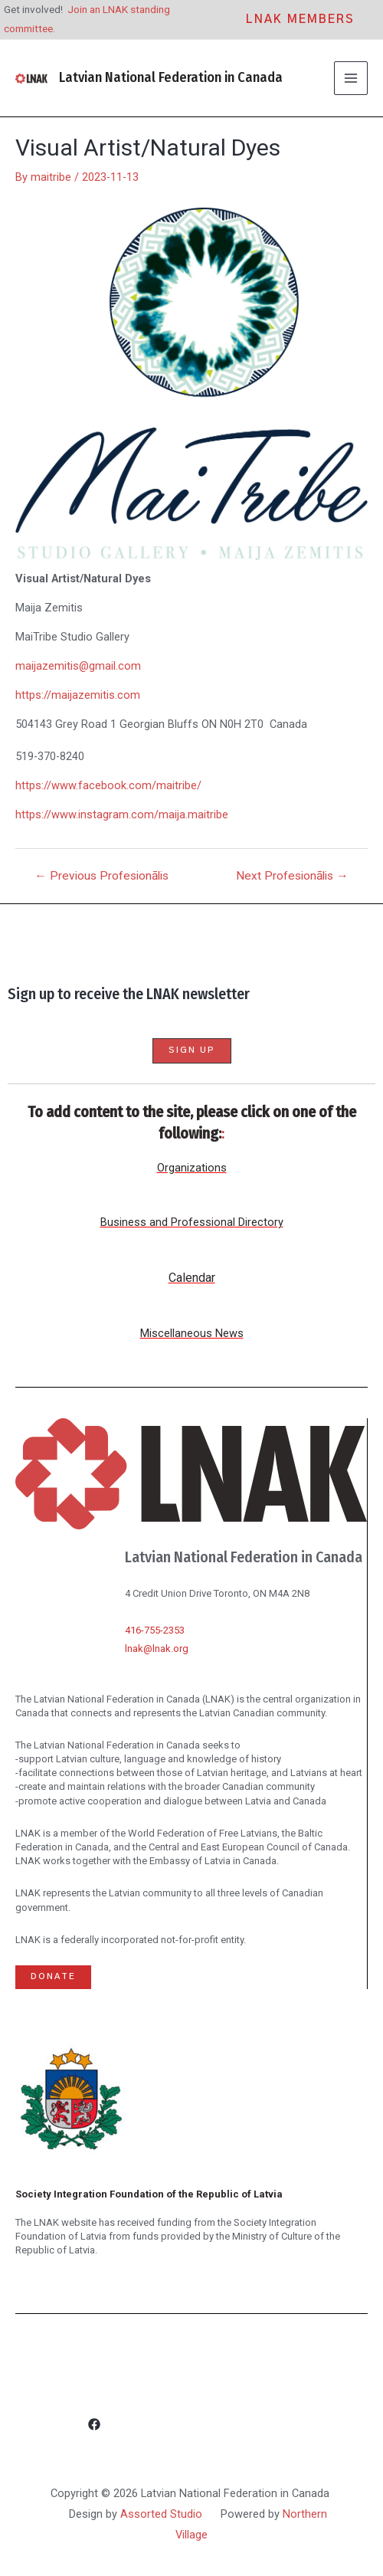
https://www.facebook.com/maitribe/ (108, 785)
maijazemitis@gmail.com (78, 666)
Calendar (192, 1277)
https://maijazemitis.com (77, 695)
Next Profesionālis (292, 876)
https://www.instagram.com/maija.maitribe (121, 814)
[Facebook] (191, 2425)
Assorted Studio (161, 2514)
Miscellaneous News (192, 1333)
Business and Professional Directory (191, 1222)
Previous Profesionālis (101, 876)
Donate (53, 1976)
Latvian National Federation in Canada (171, 77)
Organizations (192, 1168)
